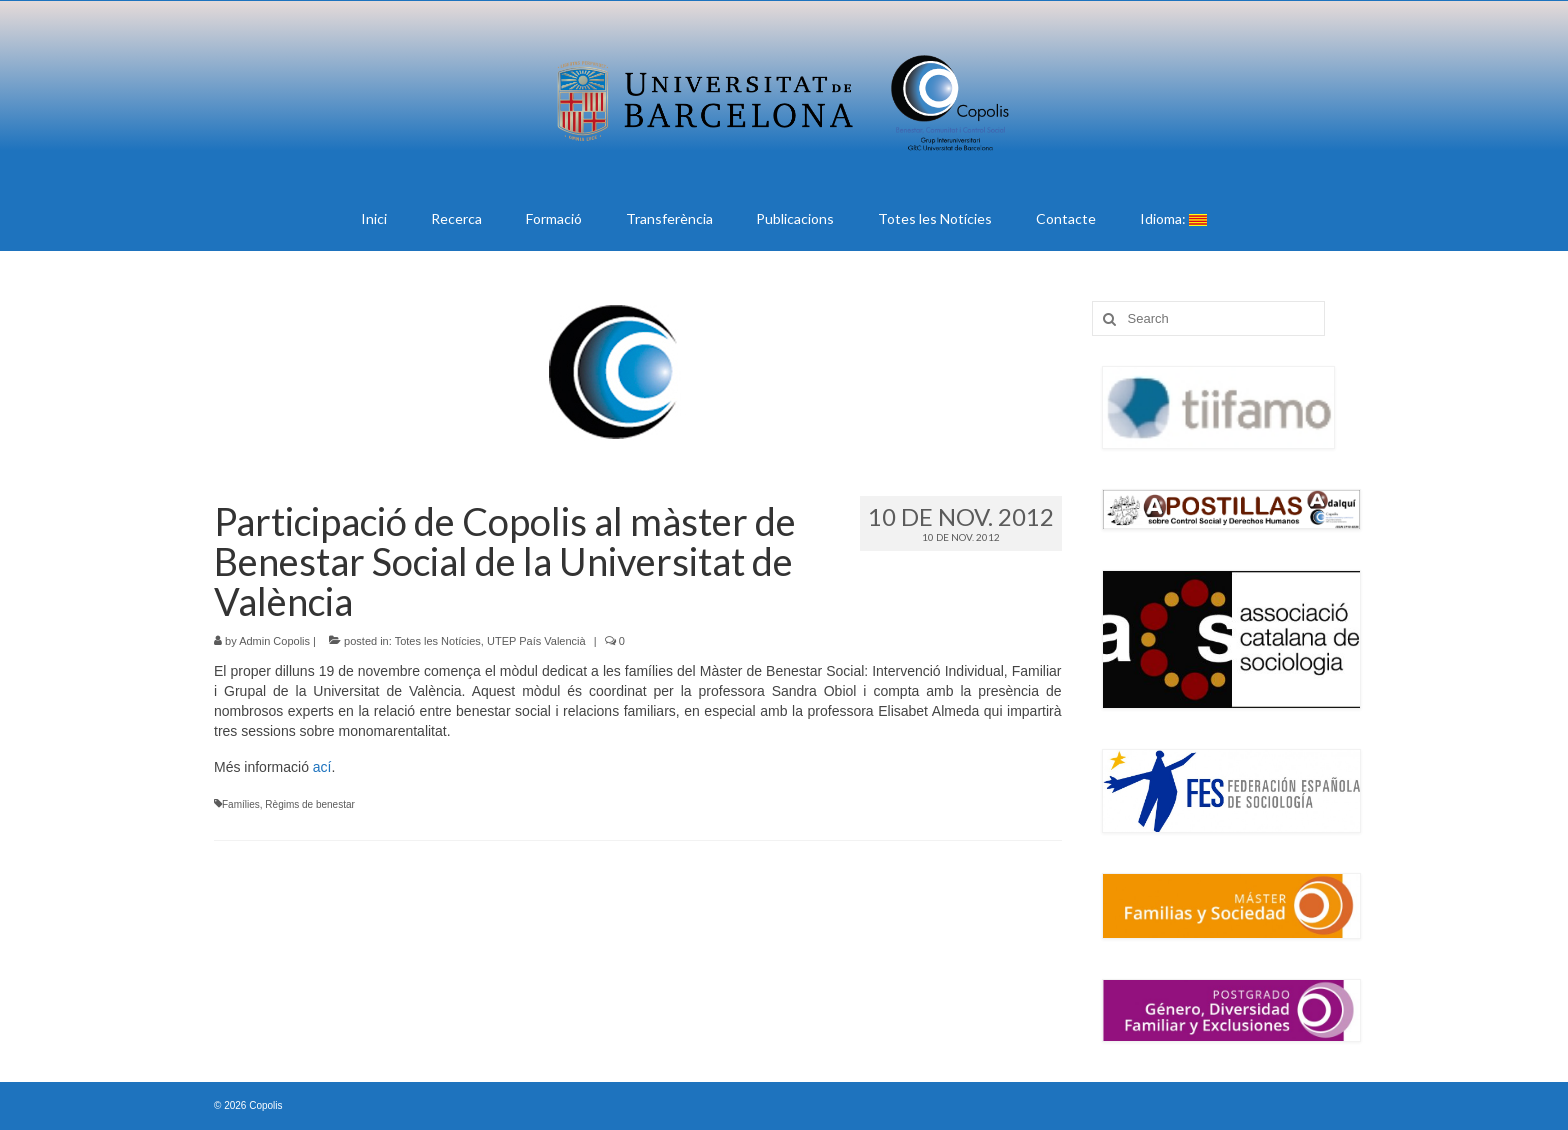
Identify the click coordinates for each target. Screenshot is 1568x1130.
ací (322, 767)
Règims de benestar (310, 804)
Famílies (241, 804)
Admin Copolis (274, 641)
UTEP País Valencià (536, 641)
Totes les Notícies (438, 641)
